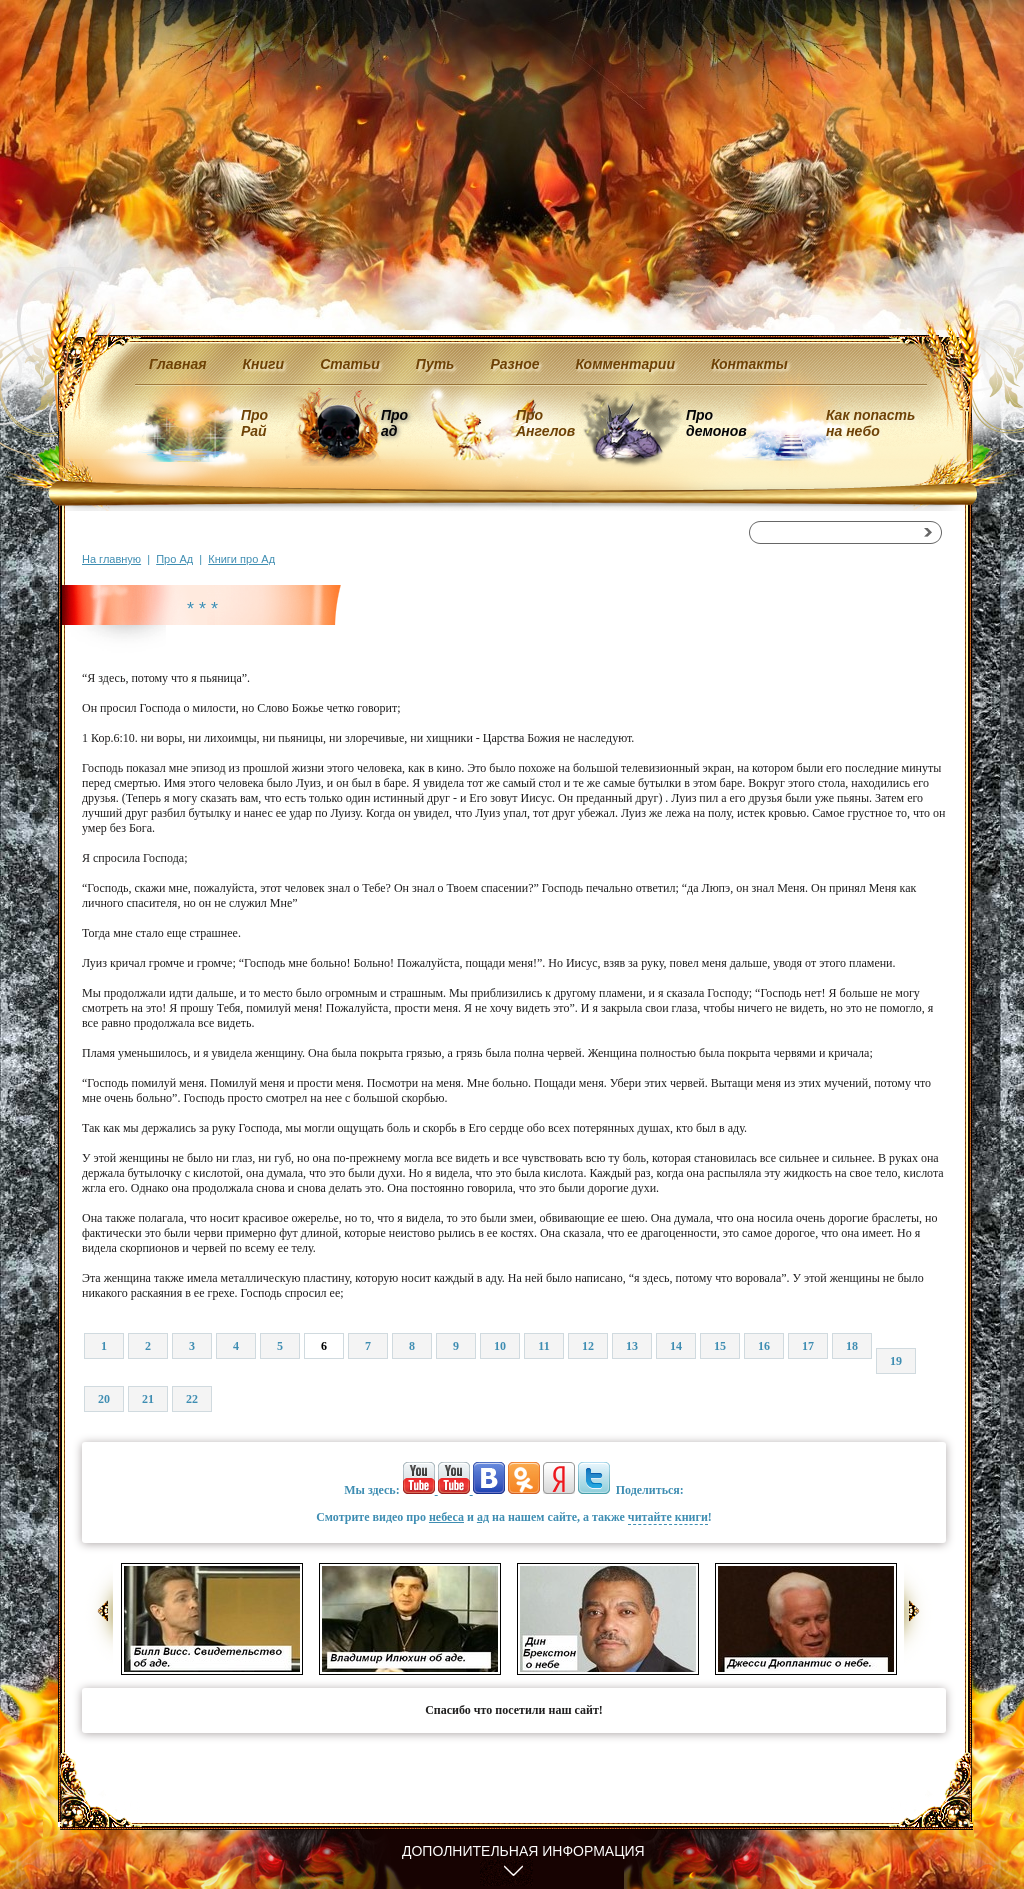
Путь (435, 364)
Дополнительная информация (523, 1851)
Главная (178, 364)
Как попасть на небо (870, 423)
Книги (264, 364)
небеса (446, 1517)
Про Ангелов (545, 423)
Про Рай (254, 423)
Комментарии (625, 364)
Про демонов (716, 423)
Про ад (393, 423)
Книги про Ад (241, 559)
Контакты (749, 364)
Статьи (350, 364)
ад (483, 1517)
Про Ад (174, 559)
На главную (111, 559)
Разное (514, 364)
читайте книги (668, 1517)
